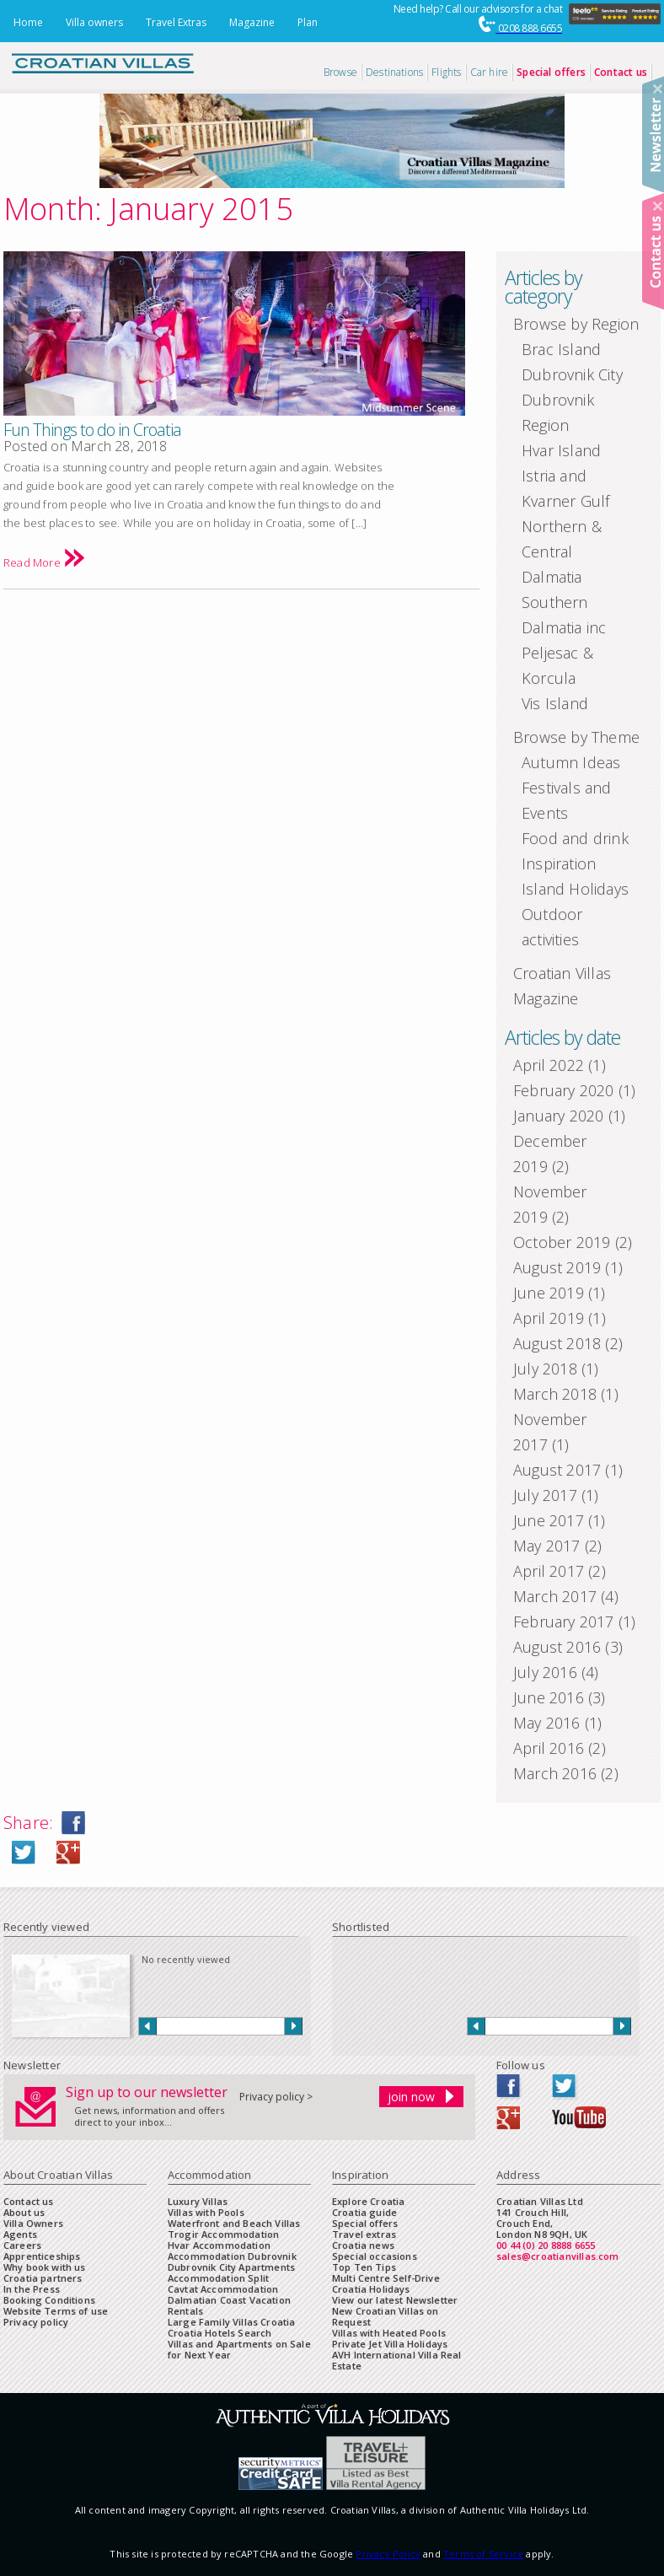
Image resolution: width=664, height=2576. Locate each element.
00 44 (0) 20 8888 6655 (545, 2245)
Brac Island (561, 349)
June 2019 (548, 1293)
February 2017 (563, 1621)
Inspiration (559, 863)
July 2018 (545, 1368)
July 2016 (545, 1672)
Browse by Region (576, 324)
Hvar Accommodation (219, 2245)
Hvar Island (561, 450)
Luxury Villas (198, 2201)
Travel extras (364, 2234)
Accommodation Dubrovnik (232, 2256)
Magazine (252, 22)
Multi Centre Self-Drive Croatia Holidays (386, 2283)
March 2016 (555, 1773)
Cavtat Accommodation (223, 2289)
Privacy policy (35, 2321)
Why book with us (44, 2267)
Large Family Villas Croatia (231, 2321)
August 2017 (557, 1470)
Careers (22, 2245)
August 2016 (557, 1647)
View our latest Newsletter (395, 2300)
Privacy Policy (388, 2553)
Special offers (365, 2223)
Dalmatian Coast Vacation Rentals (229, 2305)
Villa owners (94, 22)
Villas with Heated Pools (389, 2332)
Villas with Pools (206, 2212)
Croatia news (363, 2245)
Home (28, 22)
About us (24, 2212)
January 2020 (558, 1115)
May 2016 (547, 1723)
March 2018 (555, 1394)
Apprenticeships (41, 2256)
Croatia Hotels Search (219, 2332)
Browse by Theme (576, 737)
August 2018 (557, 1343)
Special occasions (374, 2256)
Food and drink (575, 838)
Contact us (28, 2201)
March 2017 (555, 1596)
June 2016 (548, 1697)
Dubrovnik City (572, 374)
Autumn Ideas (571, 762)
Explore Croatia (368, 2201)
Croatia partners (43, 2278)
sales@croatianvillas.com (557, 2256)
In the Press (31, 2289)
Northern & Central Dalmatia (562, 551)
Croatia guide (364, 2212)
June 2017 (548, 1520)
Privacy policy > (276, 2096)
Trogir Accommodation (223, 2234)
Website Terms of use (55, 2310)
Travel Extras (176, 22)
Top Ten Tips (364, 2267)
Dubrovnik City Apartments (231, 2267)
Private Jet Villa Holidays (389, 2343)
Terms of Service (483, 2553)
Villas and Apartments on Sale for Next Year (239, 2349)
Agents (20, 2234)
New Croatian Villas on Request (385, 2316)
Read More (43, 562)
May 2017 (547, 1545)
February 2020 (563, 1090)
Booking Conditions (49, 2300)
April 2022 (548, 1065)
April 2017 (548, 1571)
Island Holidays (575, 889)
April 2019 (548, 1318)
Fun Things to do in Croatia (92, 429)
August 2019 (557, 1267)
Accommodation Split (218, 2278)
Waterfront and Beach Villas (234, 2223)
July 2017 (545, 1495)
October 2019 (561, 1242)
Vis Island (555, 703)
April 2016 (548, 1748)
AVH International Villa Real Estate (397, 2360)
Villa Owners (33, 2223)
